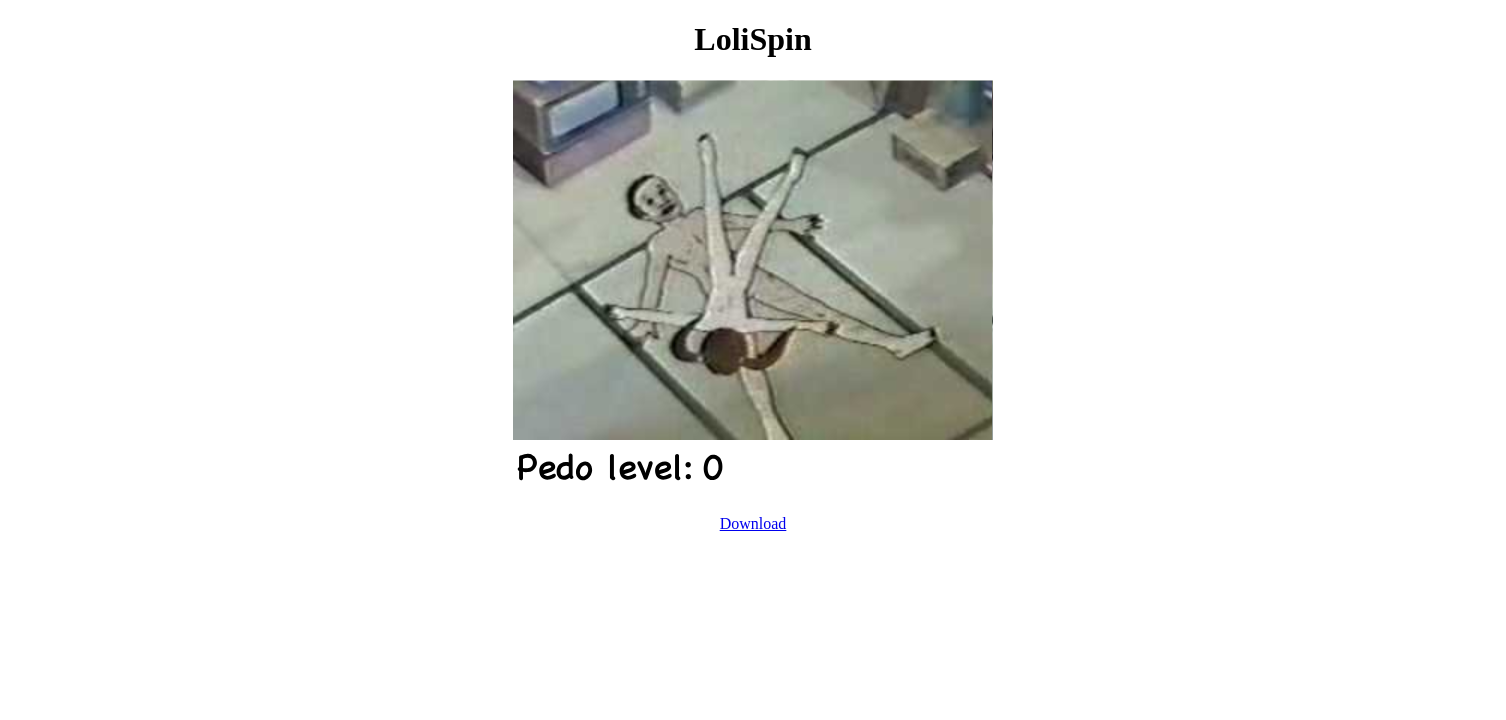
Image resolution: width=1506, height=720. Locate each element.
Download (753, 523)
